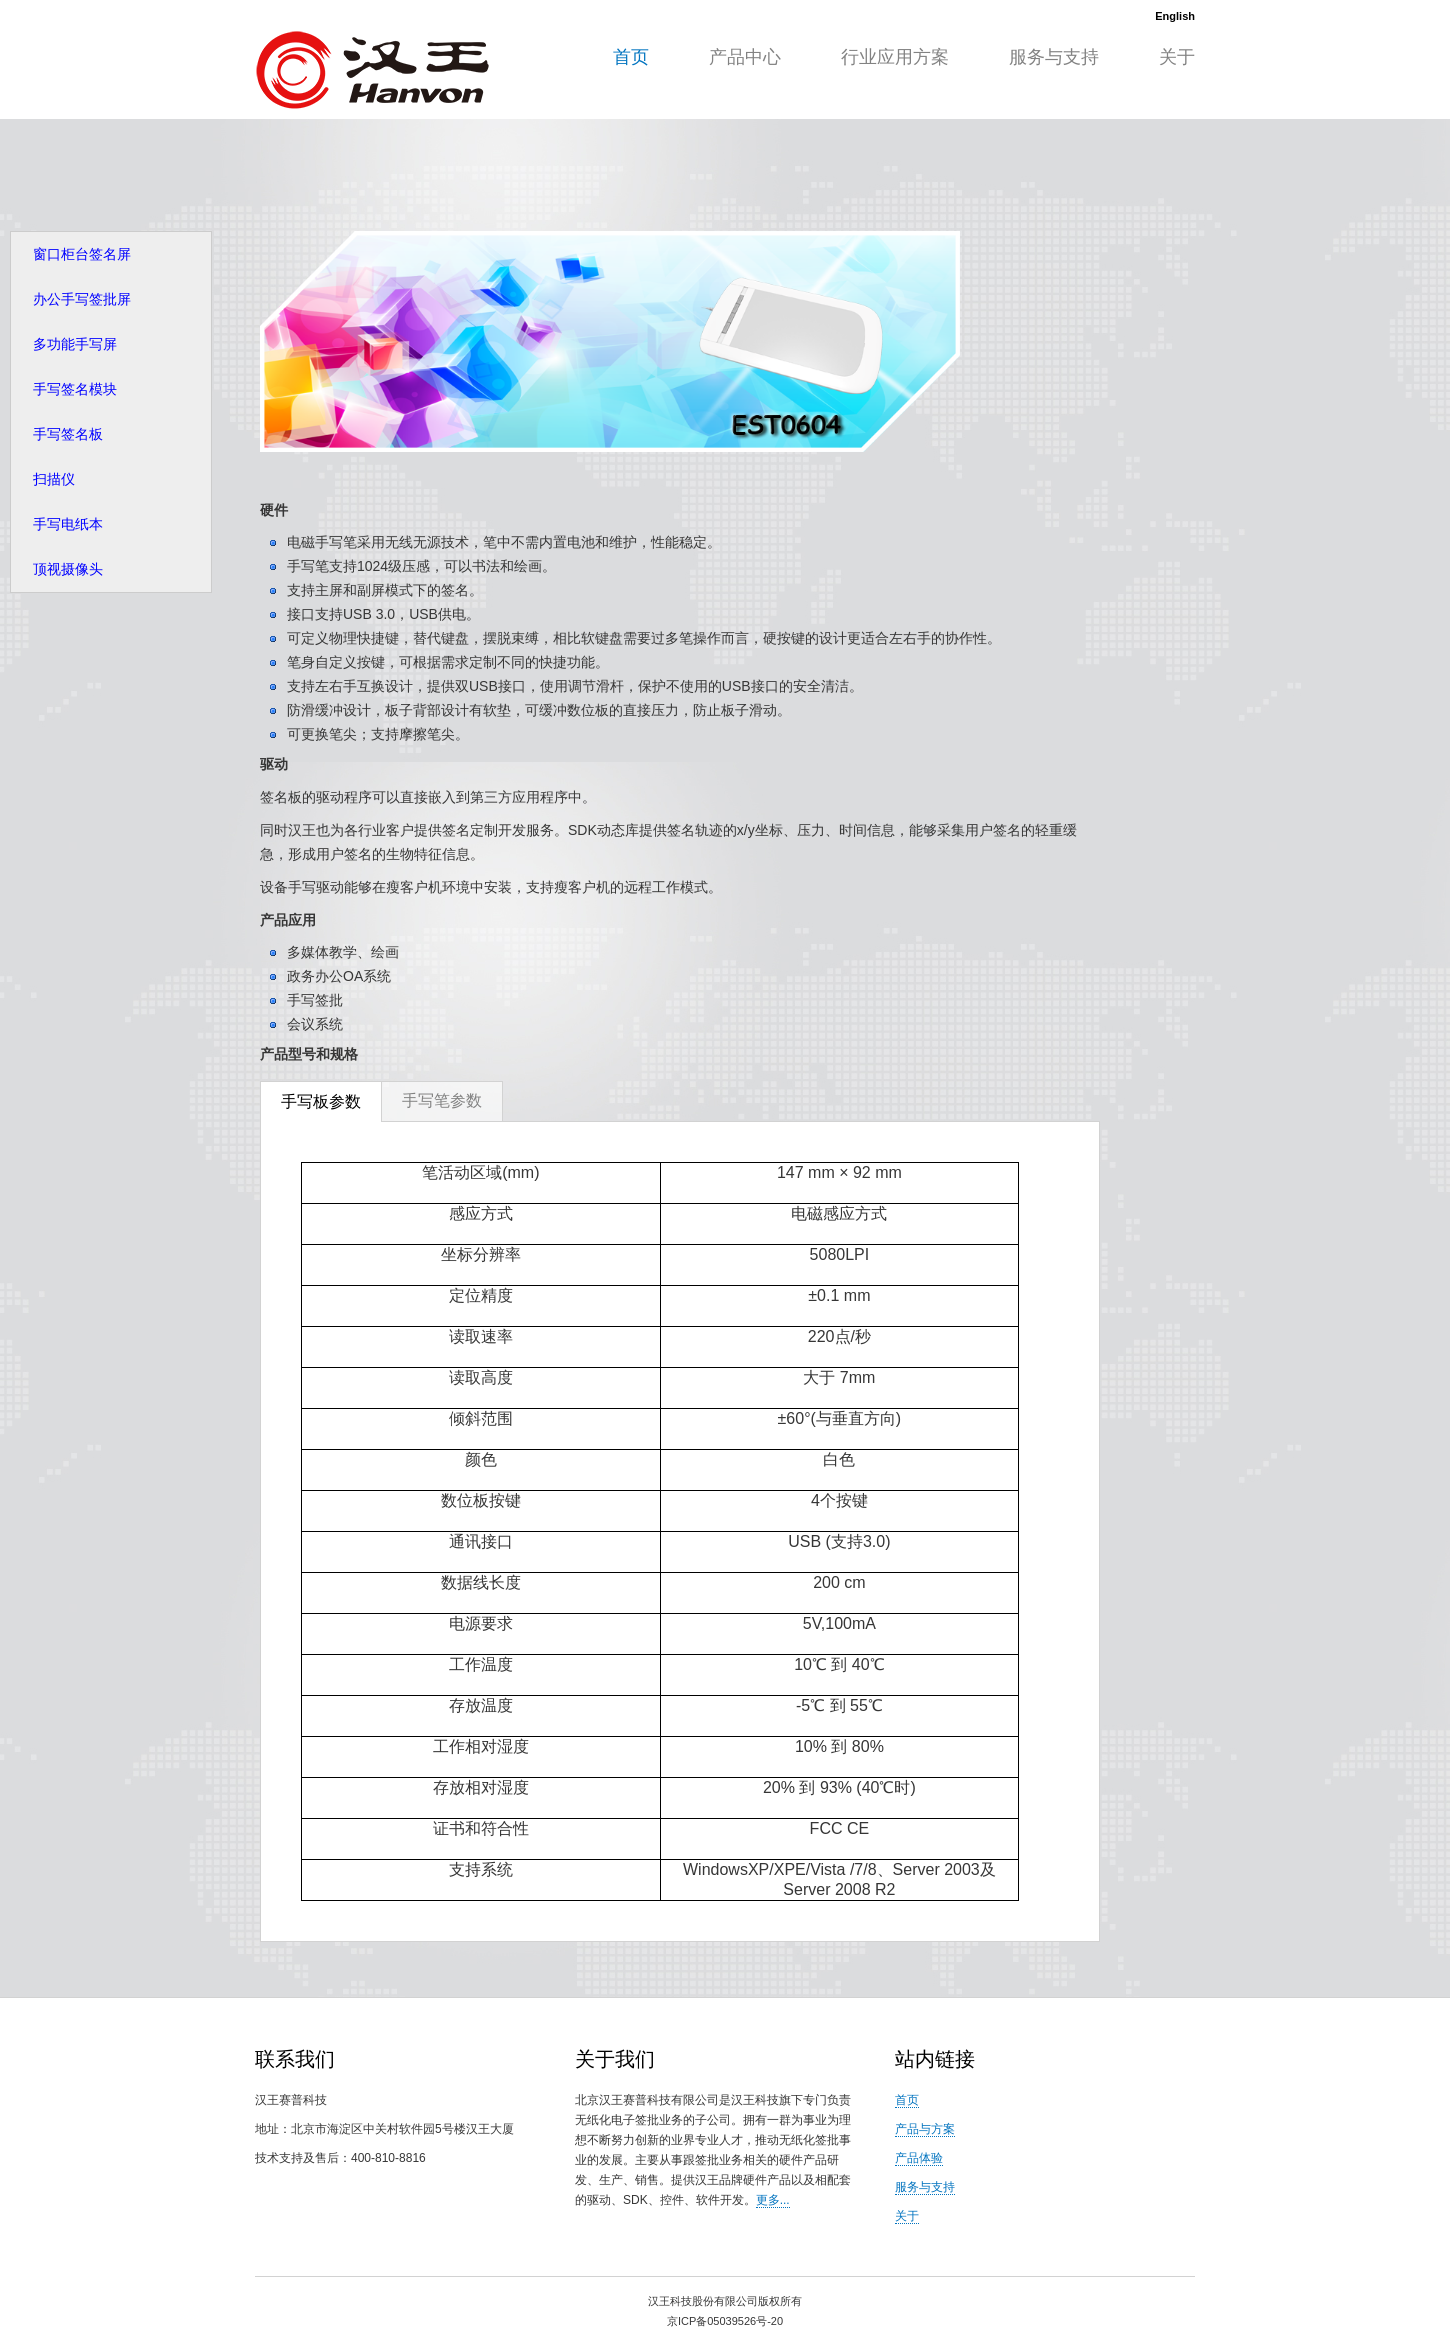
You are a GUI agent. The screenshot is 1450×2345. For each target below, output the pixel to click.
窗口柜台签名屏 (82, 254)
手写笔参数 (442, 1100)
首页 (631, 57)
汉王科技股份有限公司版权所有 (725, 2301)
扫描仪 (54, 479)
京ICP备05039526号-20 (725, 2321)
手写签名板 (68, 434)
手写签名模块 (75, 389)
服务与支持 (1054, 57)
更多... (773, 2200)
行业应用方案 (895, 57)
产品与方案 (925, 2129)
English (1175, 16)
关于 (1177, 57)
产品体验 (919, 2158)
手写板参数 (321, 1101)
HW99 (372, 69)
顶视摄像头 (68, 569)
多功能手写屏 (75, 344)
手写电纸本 (68, 524)
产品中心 (745, 57)
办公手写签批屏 (82, 299)
